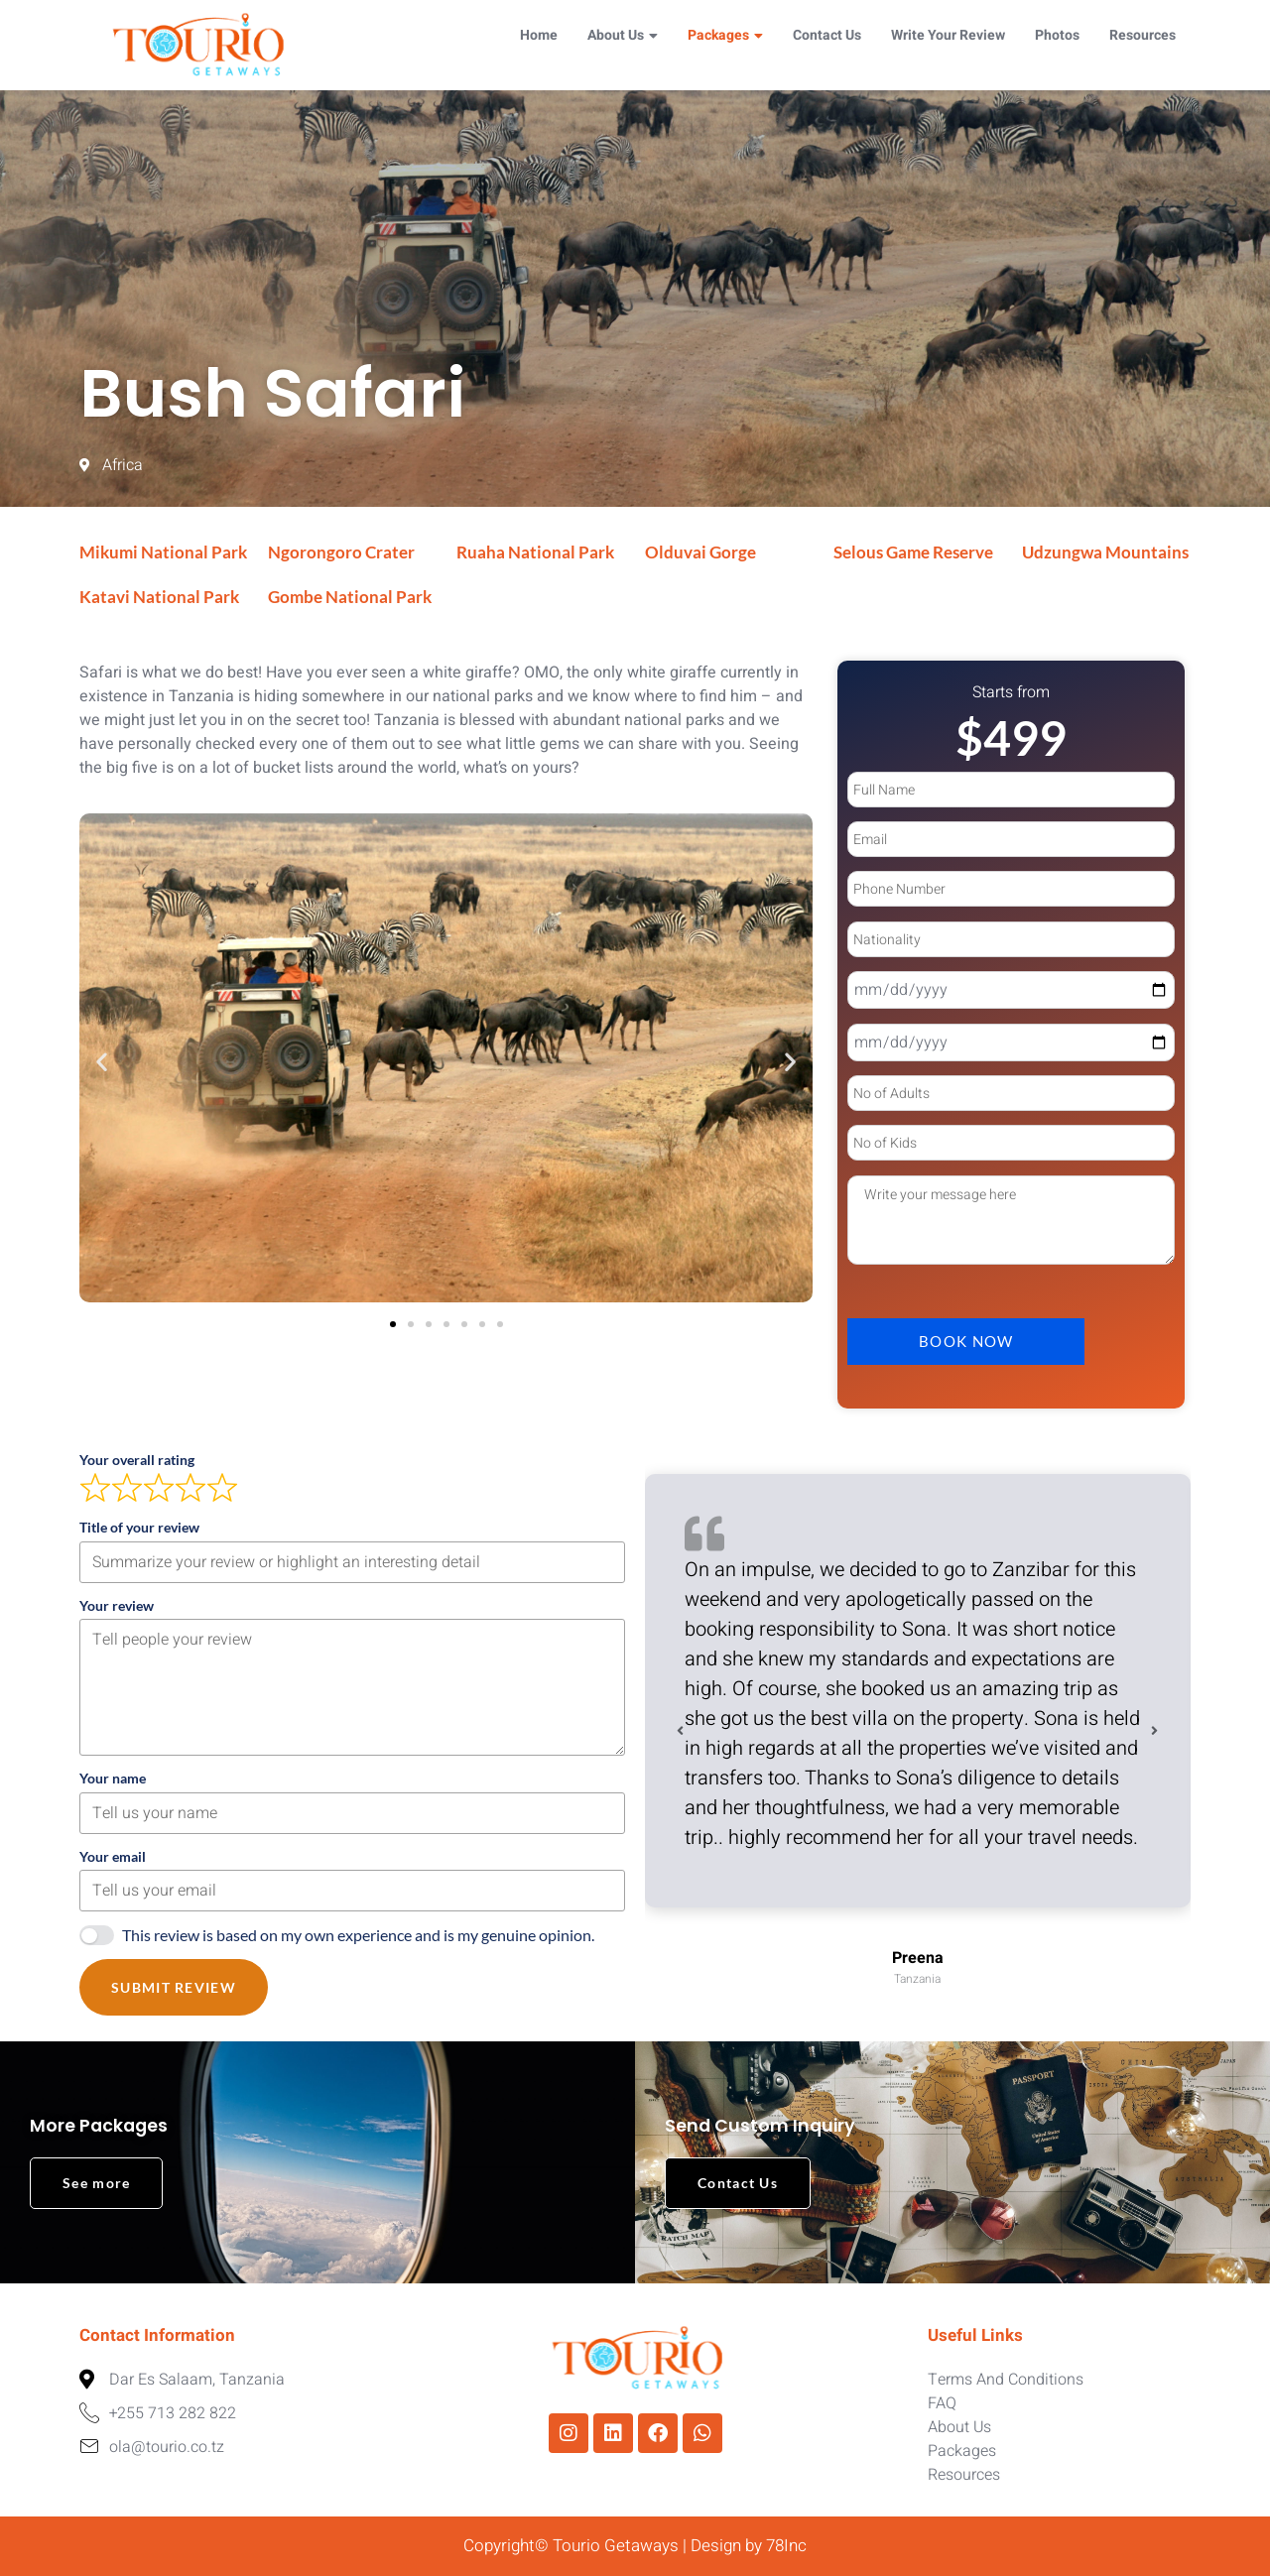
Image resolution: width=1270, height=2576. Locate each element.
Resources (1142, 35)
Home (539, 35)
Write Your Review (948, 35)
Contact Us (827, 35)
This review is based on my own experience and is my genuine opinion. (358, 1934)
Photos (1057, 35)
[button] (101, 1061)
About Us (622, 35)
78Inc (786, 2545)
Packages (725, 35)
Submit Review (173, 1987)
